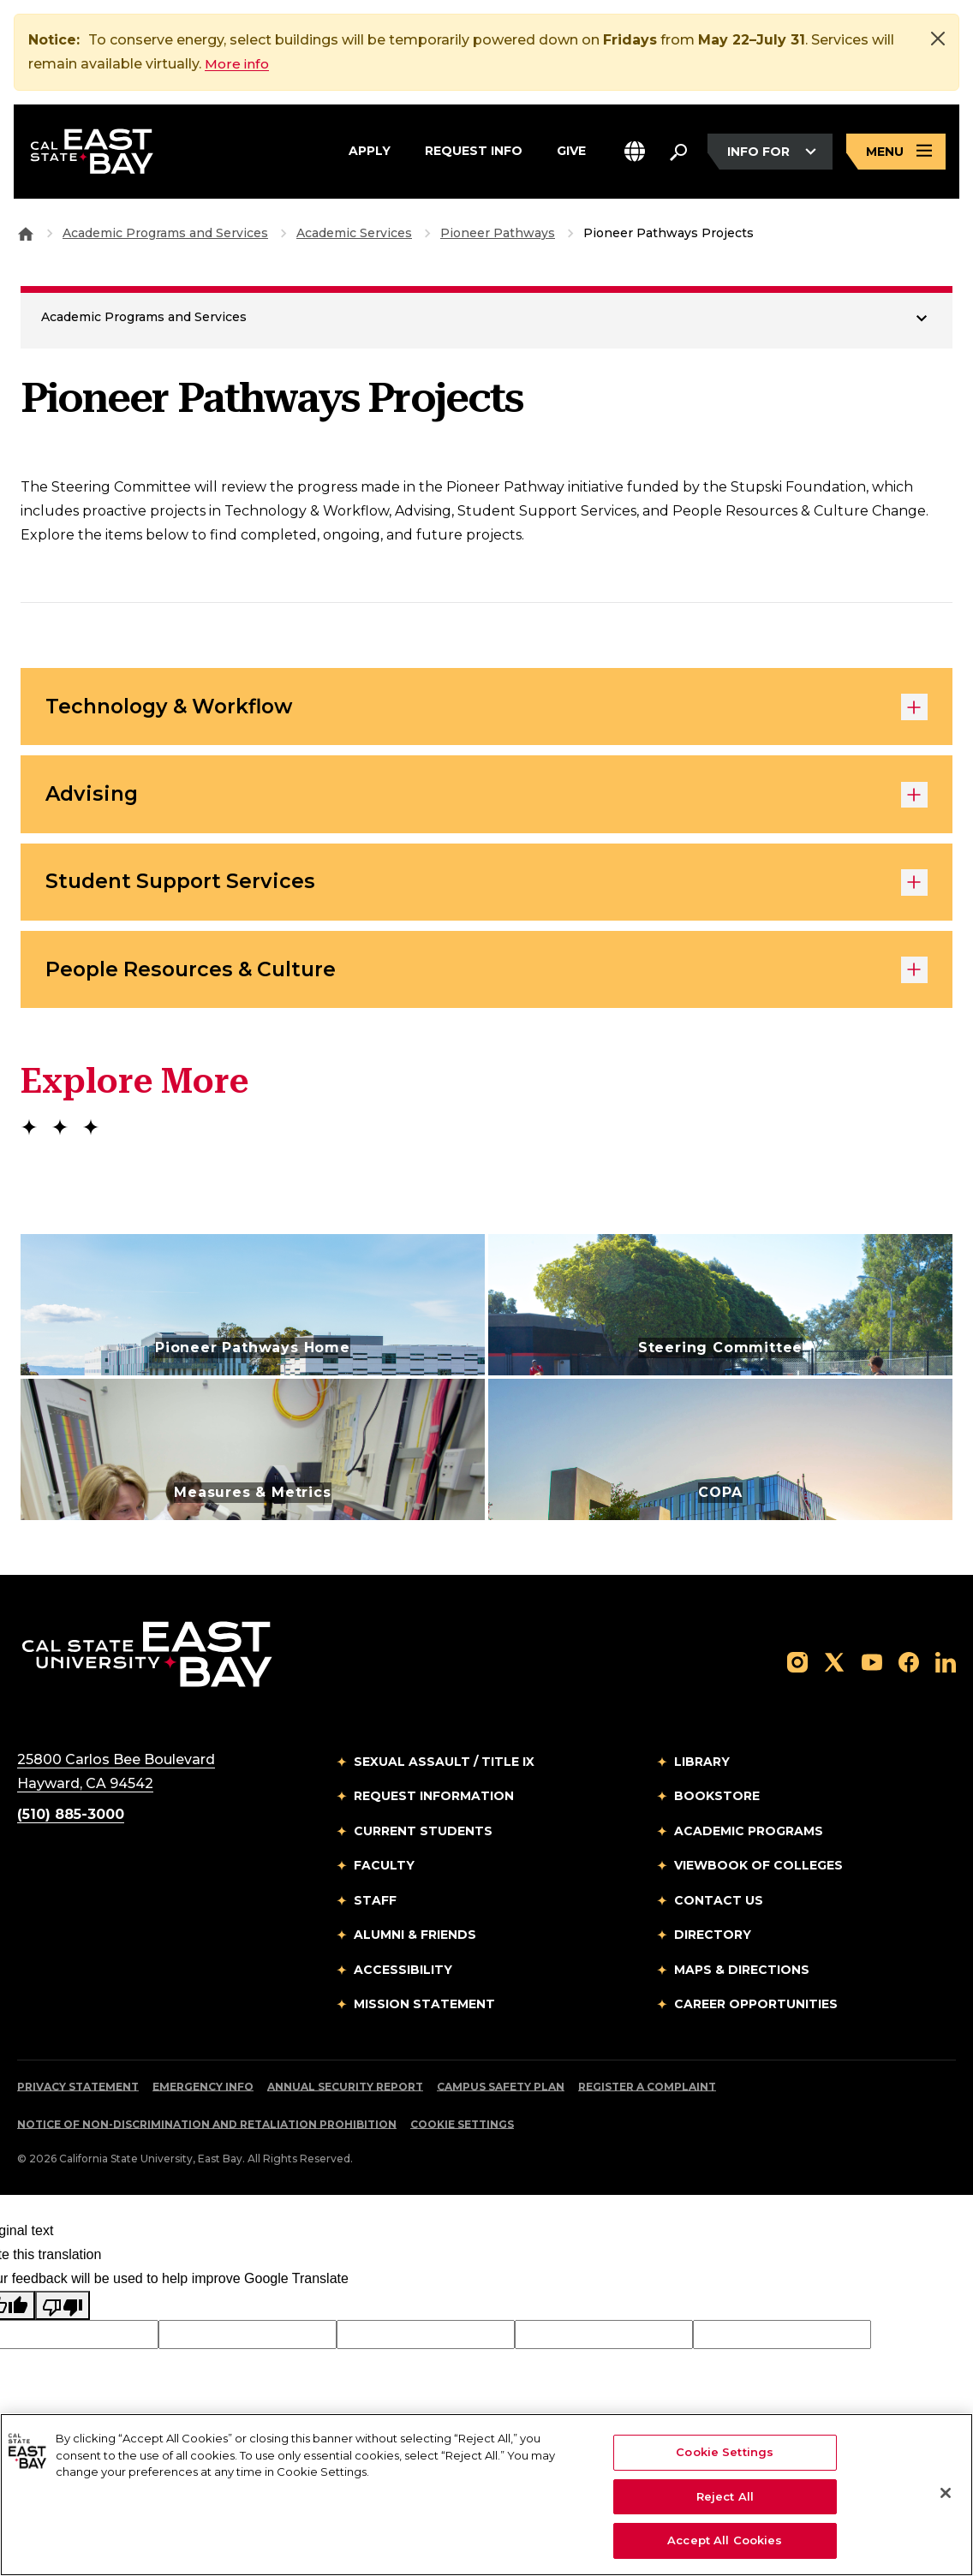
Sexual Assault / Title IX (444, 1770)
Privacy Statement (78, 2095)
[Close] (937, 39)
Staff (375, 1909)
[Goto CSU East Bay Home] (25, 233)
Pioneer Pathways (497, 233)
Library (702, 1770)
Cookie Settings (462, 2132)
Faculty (384, 1874)
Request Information (434, 1805)
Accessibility (403, 1978)
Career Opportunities (756, 2013)
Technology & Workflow (486, 708)
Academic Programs (748, 1839)
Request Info (473, 150)
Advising (486, 798)
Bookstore (717, 1805)
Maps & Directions (741, 1978)
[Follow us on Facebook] (908, 1669)
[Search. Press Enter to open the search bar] (678, 152)
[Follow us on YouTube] (872, 1669)
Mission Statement (424, 2013)
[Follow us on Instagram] (797, 1669)
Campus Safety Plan (500, 2095)
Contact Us (718, 1909)
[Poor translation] (62, 2314)
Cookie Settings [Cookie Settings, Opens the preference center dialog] (724, 2452)
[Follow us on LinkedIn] (945, 1669)
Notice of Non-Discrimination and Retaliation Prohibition (207, 2132)
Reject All (725, 2496)
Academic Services (354, 233)
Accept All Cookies (724, 2540)
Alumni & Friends (415, 1944)
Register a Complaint (647, 2095)
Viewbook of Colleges (758, 1874)
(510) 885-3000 (70, 1823)
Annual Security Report (345, 2095)
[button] (634, 152)
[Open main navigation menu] (896, 152)
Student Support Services (486, 888)
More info (238, 64)
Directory (712, 1944)
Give (571, 150)
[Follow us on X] (834, 1669)
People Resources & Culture (486, 978)
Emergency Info (203, 2095)
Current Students (423, 1839)
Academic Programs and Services (165, 233)
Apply (370, 150)
